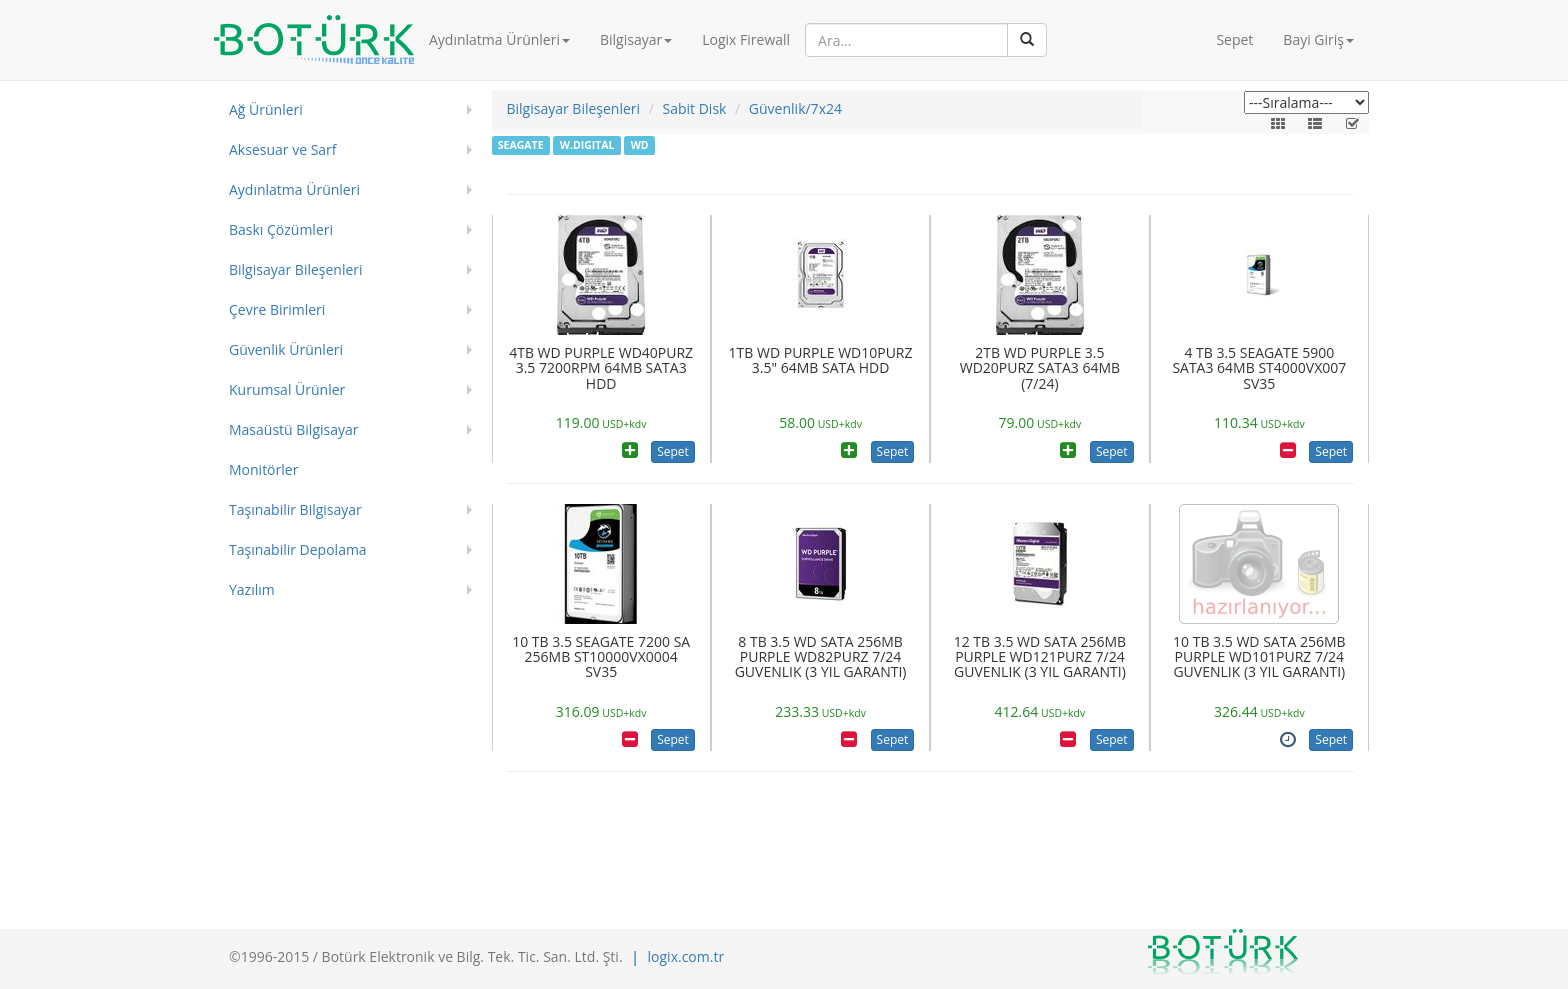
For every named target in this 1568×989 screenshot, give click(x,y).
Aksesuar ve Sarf (283, 149)
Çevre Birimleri (277, 309)
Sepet (1234, 39)
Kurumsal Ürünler (287, 389)
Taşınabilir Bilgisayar (295, 509)
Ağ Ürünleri (266, 109)
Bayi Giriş (1318, 39)
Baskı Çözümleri (281, 229)
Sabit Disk (695, 108)
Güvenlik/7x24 (795, 108)
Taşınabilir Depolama (298, 549)
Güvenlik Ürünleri (286, 349)
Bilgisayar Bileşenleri (296, 269)
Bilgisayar (636, 39)
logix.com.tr (686, 956)
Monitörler (263, 469)
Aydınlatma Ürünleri (499, 39)
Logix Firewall (746, 39)
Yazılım (252, 589)
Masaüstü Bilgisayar (294, 429)
